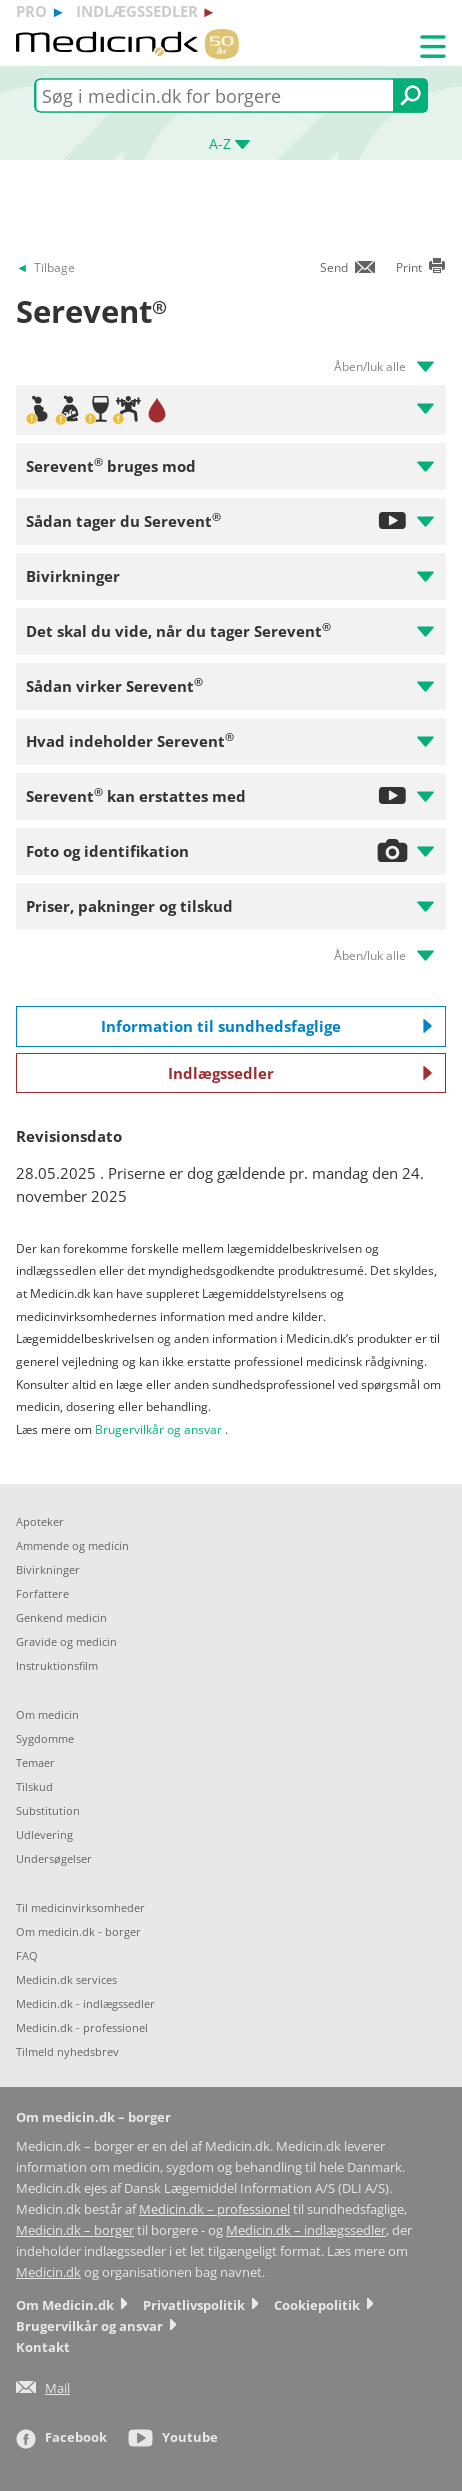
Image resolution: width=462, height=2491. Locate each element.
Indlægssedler (300, 1073)
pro (31, 11)
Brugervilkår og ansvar (158, 1429)
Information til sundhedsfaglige (267, 1026)
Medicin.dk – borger (75, 2230)
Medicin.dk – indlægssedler (306, 2230)
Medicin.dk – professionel (214, 2209)
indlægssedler (137, 11)
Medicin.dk (48, 2272)
